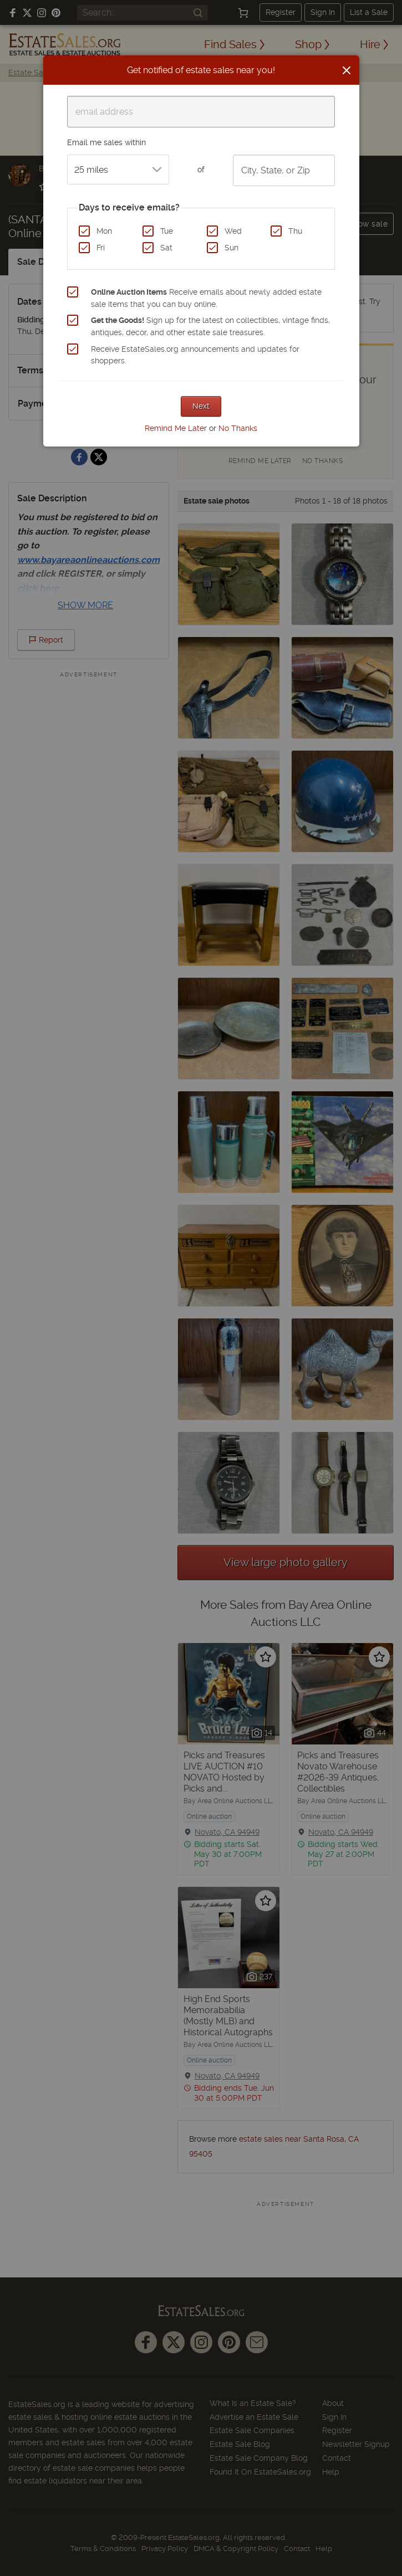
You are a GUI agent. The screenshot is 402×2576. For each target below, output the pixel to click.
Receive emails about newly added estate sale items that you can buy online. (206, 298)
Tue (166, 231)
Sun (231, 247)
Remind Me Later (176, 428)
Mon (104, 231)
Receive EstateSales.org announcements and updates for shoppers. (195, 355)
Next (201, 406)
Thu (295, 231)
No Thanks (237, 428)
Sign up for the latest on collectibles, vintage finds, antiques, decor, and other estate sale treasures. (210, 326)
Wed (233, 231)
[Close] (346, 70)
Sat (166, 247)
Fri (100, 247)
